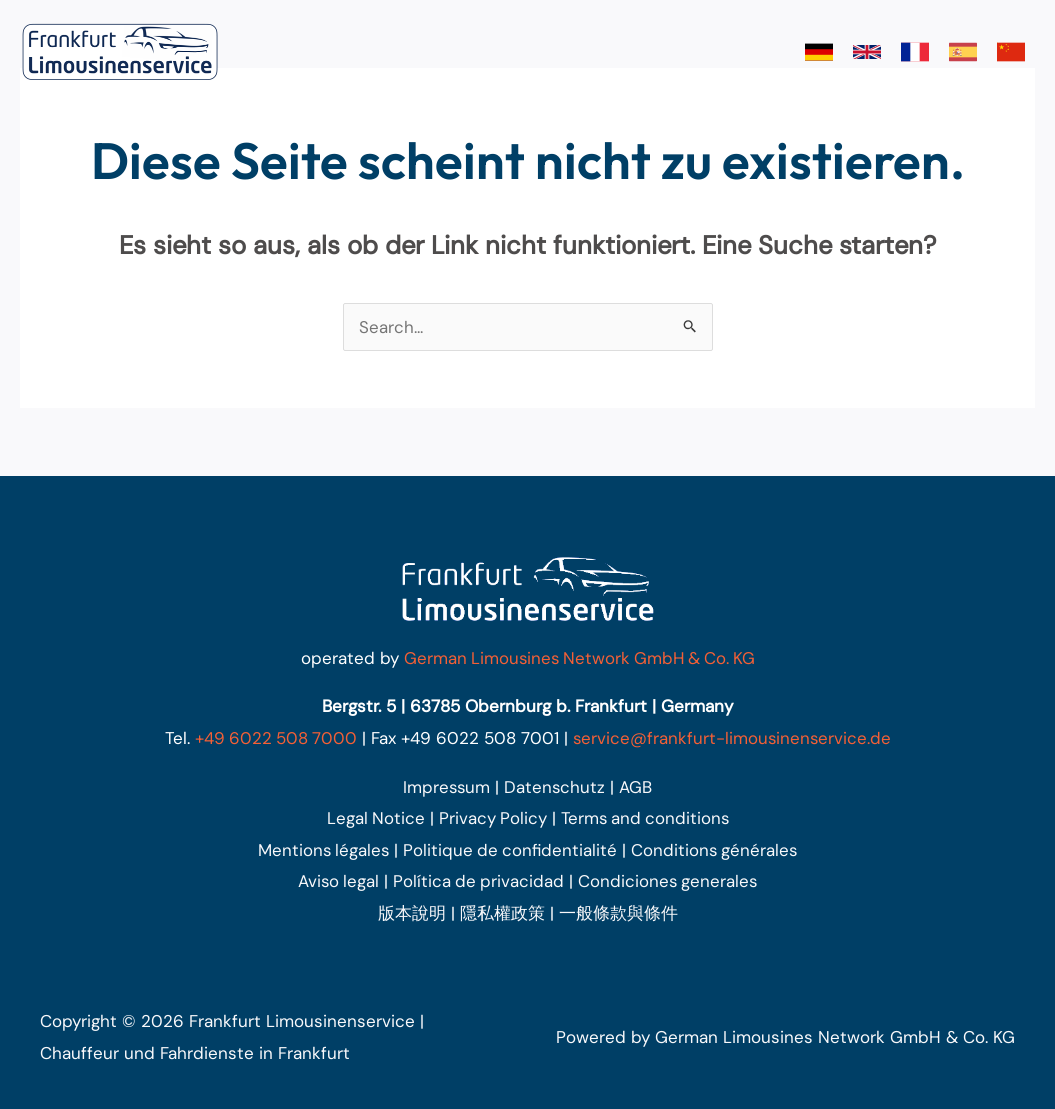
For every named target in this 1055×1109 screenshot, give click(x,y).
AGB (637, 787)
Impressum (446, 787)
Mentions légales (321, 850)
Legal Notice (372, 818)
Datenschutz (556, 787)
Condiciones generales (670, 881)
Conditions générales (717, 850)
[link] (819, 52)
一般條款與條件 (618, 913)
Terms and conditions (645, 818)
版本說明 (412, 913)
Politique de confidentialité (510, 850)
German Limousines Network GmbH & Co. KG (579, 658)
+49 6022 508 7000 (274, 738)
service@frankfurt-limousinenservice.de (733, 738)
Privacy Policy (490, 818)
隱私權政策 (502, 913)
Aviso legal (336, 881)
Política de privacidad (478, 881)
